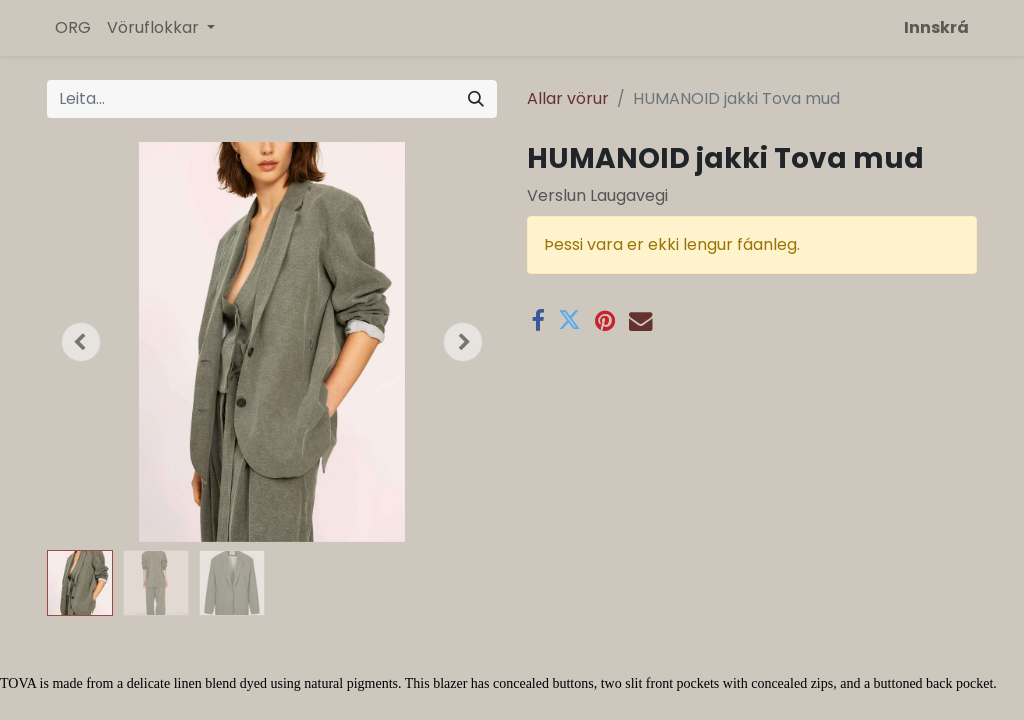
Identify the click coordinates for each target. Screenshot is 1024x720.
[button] (81, 342)
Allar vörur (568, 98)
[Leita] (476, 99)
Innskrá (936, 27)
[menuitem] (73, 28)
